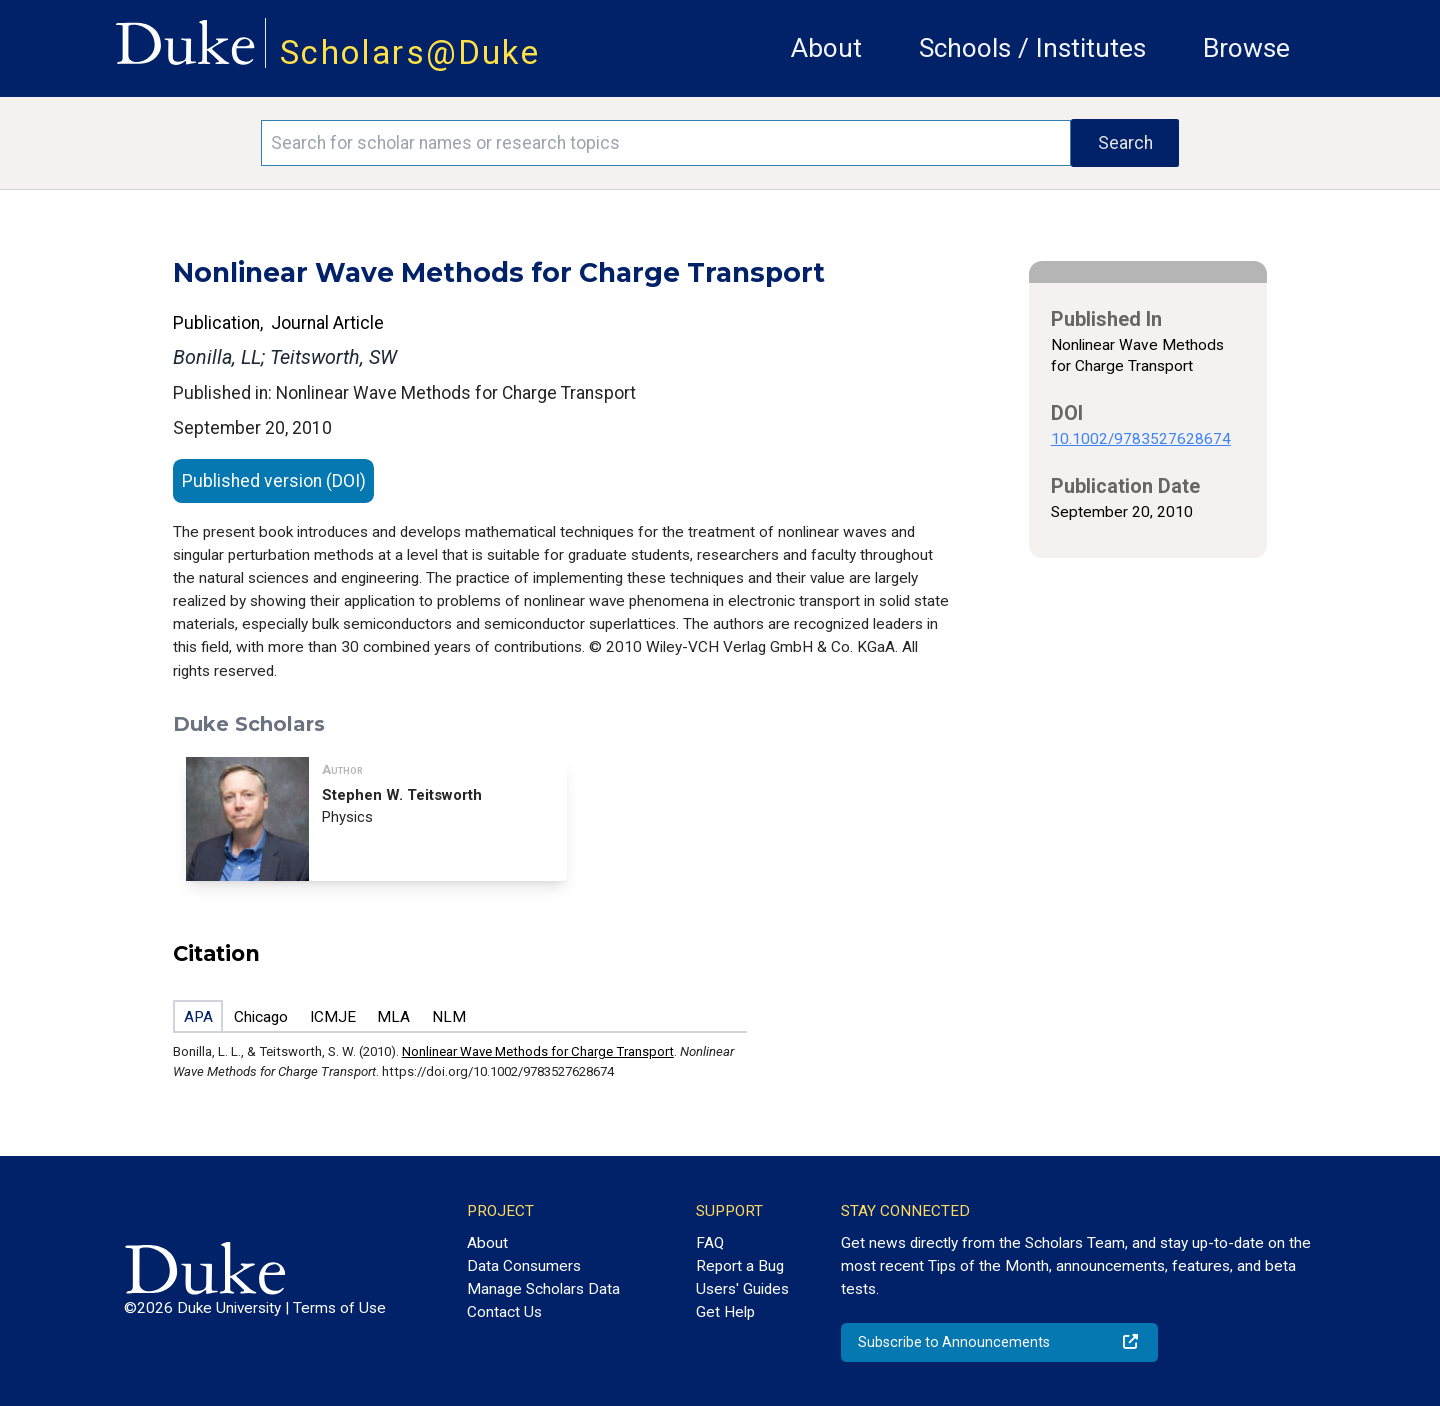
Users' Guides (742, 1289)
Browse (1246, 48)
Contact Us (504, 1312)
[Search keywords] (666, 143)
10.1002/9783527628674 (1141, 439)
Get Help (725, 1312)
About (826, 48)
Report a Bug (740, 1266)
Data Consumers (524, 1266)
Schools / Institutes (1032, 48)
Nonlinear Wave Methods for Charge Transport (538, 1051)
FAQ (710, 1243)
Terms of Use (339, 1308)
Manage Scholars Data (543, 1289)
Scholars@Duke (410, 52)
